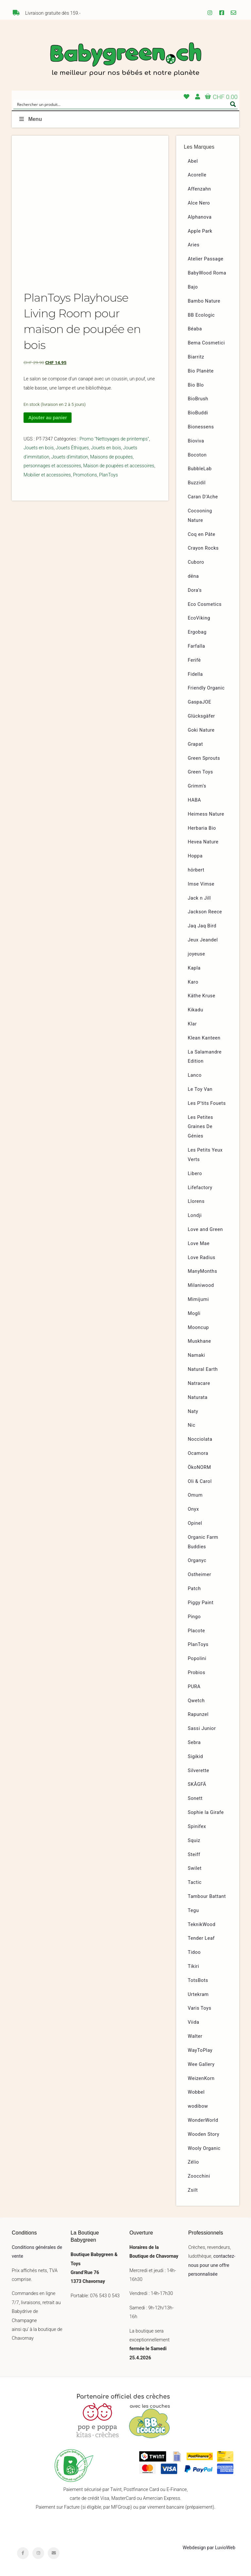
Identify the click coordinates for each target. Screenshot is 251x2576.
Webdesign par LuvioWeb (209, 2548)
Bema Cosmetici (206, 343)
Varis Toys (199, 2008)
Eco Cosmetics (205, 604)
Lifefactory (200, 1187)
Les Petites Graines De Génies (200, 1127)
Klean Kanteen (204, 1038)
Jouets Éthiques (72, 448)
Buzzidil (197, 483)
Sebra (194, 1742)
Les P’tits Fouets (207, 1103)
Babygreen (125, 60)
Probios (196, 1672)
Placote (196, 1631)
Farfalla (196, 646)
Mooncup (198, 1327)
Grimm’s (197, 786)
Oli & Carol (200, 1481)
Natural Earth (203, 1369)
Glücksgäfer (201, 716)
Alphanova (200, 217)
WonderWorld (203, 2120)
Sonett (195, 1798)
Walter (195, 2036)
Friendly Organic (206, 688)
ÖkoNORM (199, 1467)
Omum (195, 1495)
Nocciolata (200, 1439)
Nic (191, 1425)
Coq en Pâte (201, 534)
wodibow (198, 2106)
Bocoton (197, 455)
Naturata (198, 1397)
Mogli (194, 1313)
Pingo (194, 1617)
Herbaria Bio (202, 828)
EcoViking (199, 618)
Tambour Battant (207, 1896)
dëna (193, 576)
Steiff (194, 1854)
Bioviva (196, 441)
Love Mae (199, 1243)
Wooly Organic (204, 2148)
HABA (194, 800)
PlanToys (108, 475)
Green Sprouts (204, 758)
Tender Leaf (201, 1938)
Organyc (197, 1560)
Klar (192, 1024)
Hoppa (195, 856)
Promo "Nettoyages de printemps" (114, 439)
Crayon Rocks (203, 548)
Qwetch (196, 1700)
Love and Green (205, 1229)
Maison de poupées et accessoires (119, 466)
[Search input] (121, 104)
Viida (193, 2022)
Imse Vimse (201, 884)
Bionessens (201, 427)
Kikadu (195, 1010)
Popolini (197, 1658)
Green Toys (200, 772)
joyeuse (196, 954)
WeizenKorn (201, 2078)
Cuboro (196, 562)
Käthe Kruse (201, 996)
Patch (194, 1588)
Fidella (195, 674)
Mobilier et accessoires (47, 475)
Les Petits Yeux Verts (205, 1154)
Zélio (193, 2162)
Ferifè (194, 660)
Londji (195, 1215)
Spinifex (197, 1826)
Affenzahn (199, 189)
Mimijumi (198, 1299)
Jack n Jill (199, 898)
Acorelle (197, 175)
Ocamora (198, 1453)
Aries (194, 245)
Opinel (195, 1523)
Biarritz (196, 357)
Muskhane (199, 1341)
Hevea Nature (203, 842)
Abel (193, 161)
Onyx (193, 1509)
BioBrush (198, 399)
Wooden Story (204, 2134)
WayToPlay (200, 2050)
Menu (30, 119)
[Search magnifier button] (233, 104)
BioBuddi (198, 413)
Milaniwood (201, 1285)
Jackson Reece (205, 912)
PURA (194, 1686)
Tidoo (194, 1952)
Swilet (195, 1868)
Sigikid (195, 1756)
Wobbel (196, 2092)
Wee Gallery (201, 2064)
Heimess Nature (206, 814)
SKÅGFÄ (197, 1784)
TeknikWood (202, 1924)
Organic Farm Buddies (203, 1542)
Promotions (85, 475)
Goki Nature (201, 730)
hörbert (196, 870)
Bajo (193, 287)
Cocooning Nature (200, 515)
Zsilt (193, 2190)
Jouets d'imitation (69, 457)
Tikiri (193, 1966)
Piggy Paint (201, 1602)
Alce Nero (199, 203)
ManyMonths (202, 1271)
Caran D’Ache (203, 497)
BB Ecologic (201, 315)
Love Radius (201, 1257)
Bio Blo (196, 385)
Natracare (199, 1383)
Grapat (195, 744)
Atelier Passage (206, 259)
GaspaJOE (199, 702)
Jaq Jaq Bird (202, 926)
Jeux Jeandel (203, 940)
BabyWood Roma (207, 273)
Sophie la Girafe (206, 1812)
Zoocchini (199, 2176)
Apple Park (200, 231)
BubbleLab (200, 469)
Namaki (196, 1355)
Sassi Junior (202, 1728)
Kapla (194, 968)
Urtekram (198, 1994)
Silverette (198, 1770)
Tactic (195, 1882)
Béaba (195, 329)
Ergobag (197, 632)
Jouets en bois (39, 448)
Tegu (193, 1910)
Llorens (196, 1201)
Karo (193, 982)
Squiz (194, 1840)
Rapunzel (198, 1714)
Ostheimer (199, 1574)
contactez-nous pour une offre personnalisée (211, 2265)
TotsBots (198, 1980)
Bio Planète (201, 371)
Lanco (195, 1075)
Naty (193, 1411)
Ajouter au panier (47, 417)
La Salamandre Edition (205, 1056)
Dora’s (195, 590)
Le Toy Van (200, 1089)
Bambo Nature (204, 301)
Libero (195, 1173)
